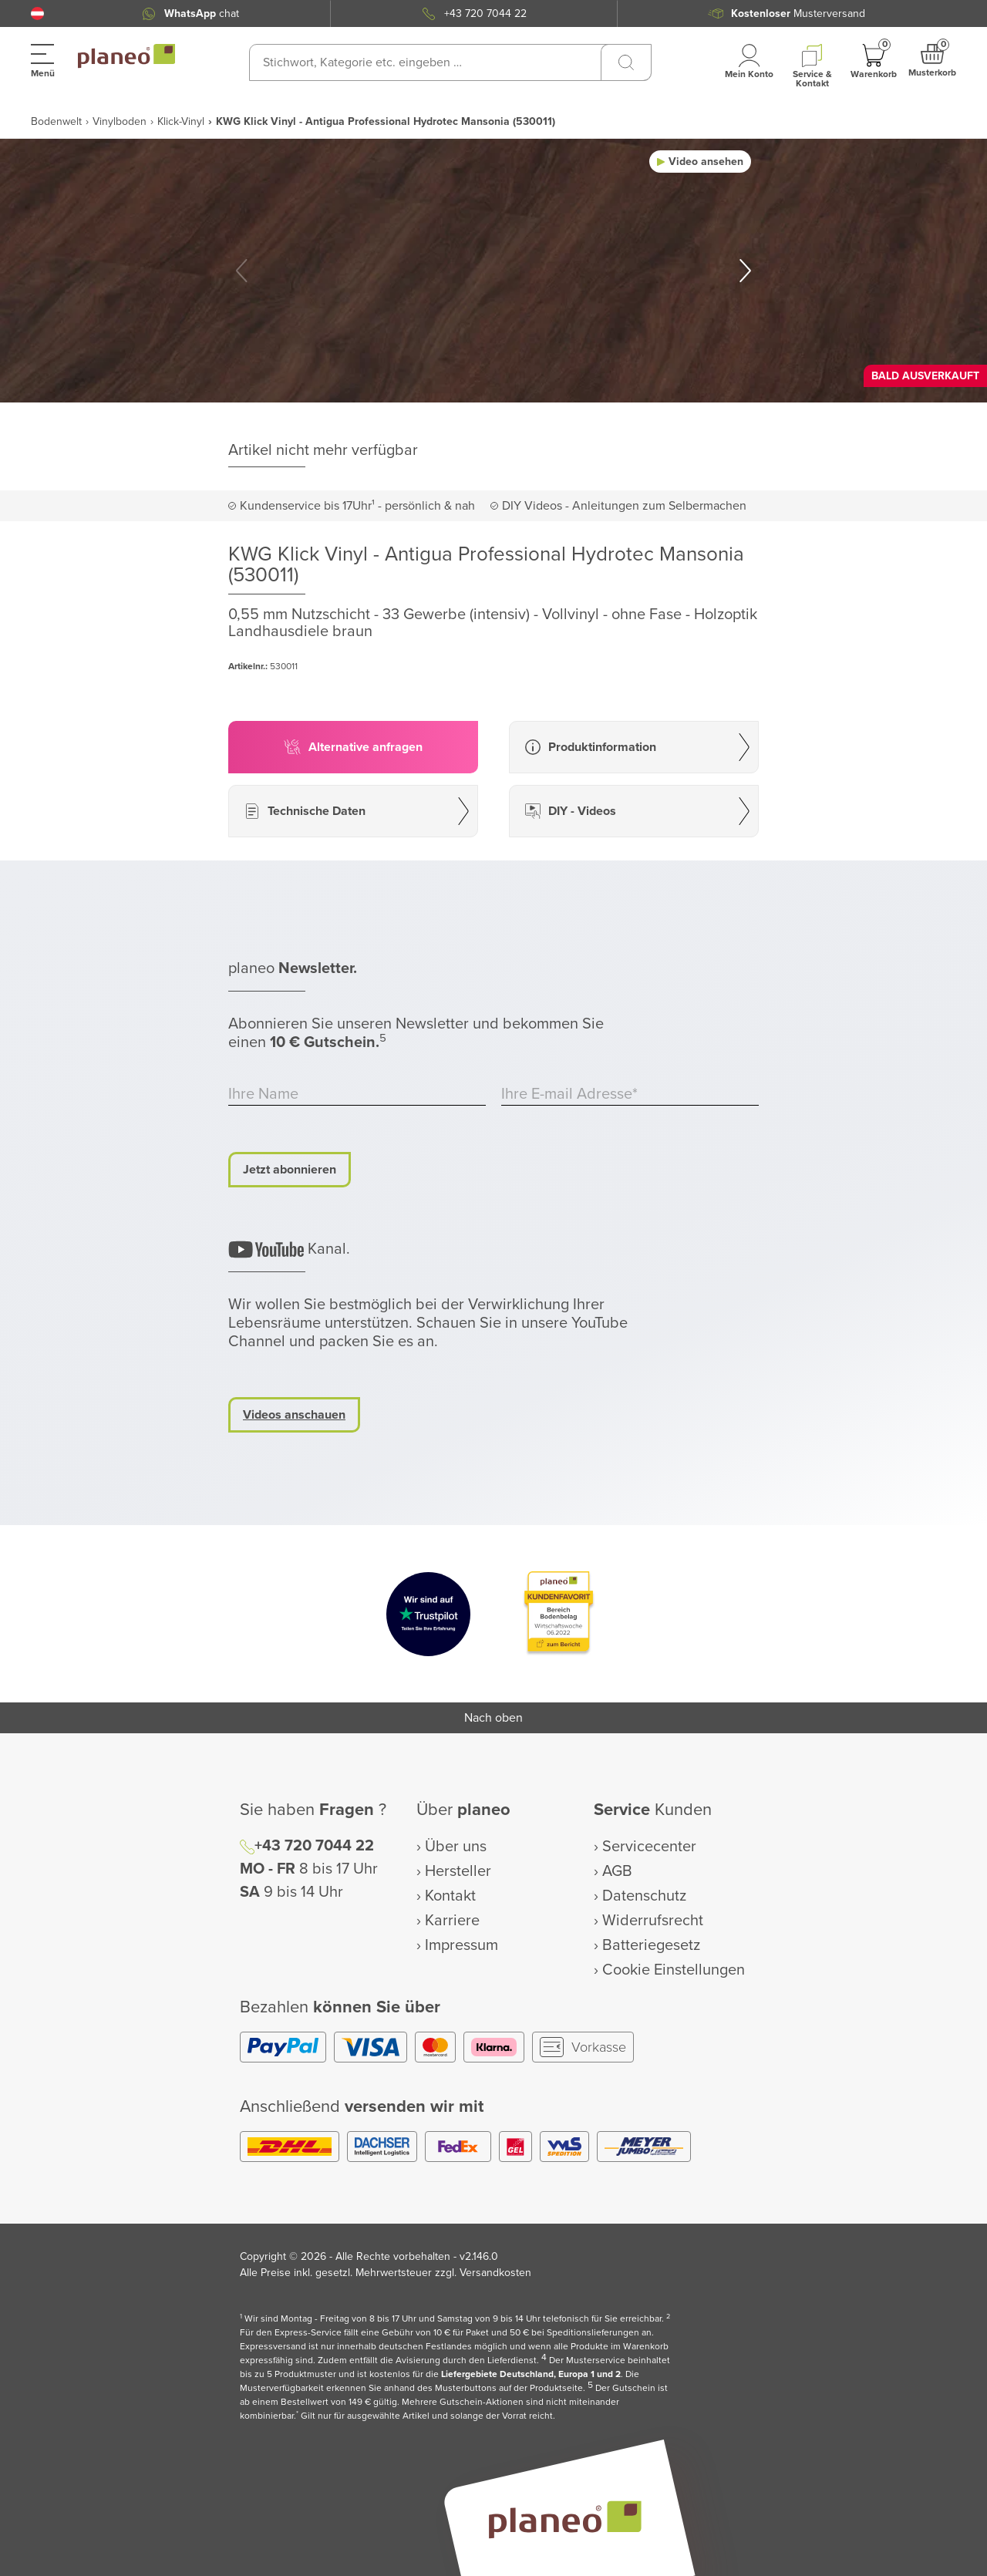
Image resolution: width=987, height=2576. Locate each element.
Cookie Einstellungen (673, 1970)
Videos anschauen (294, 1415)
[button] (37, 13)
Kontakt (450, 1896)
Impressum (461, 1945)
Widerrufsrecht (652, 1920)
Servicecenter (649, 1846)
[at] (37, 13)
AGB (617, 1871)
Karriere (452, 1920)
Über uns (456, 1846)
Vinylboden (120, 121)
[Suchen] (626, 62)
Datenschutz (644, 1896)
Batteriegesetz (651, 1945)
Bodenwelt (56, 121)
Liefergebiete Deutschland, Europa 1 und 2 (531, 2374)
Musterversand (798, 13)
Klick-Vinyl (180, 121)
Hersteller (458, 1871)
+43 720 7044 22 (485, 13)
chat (201, 13)
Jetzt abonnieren (289, 1169)
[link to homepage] (126, 56)
